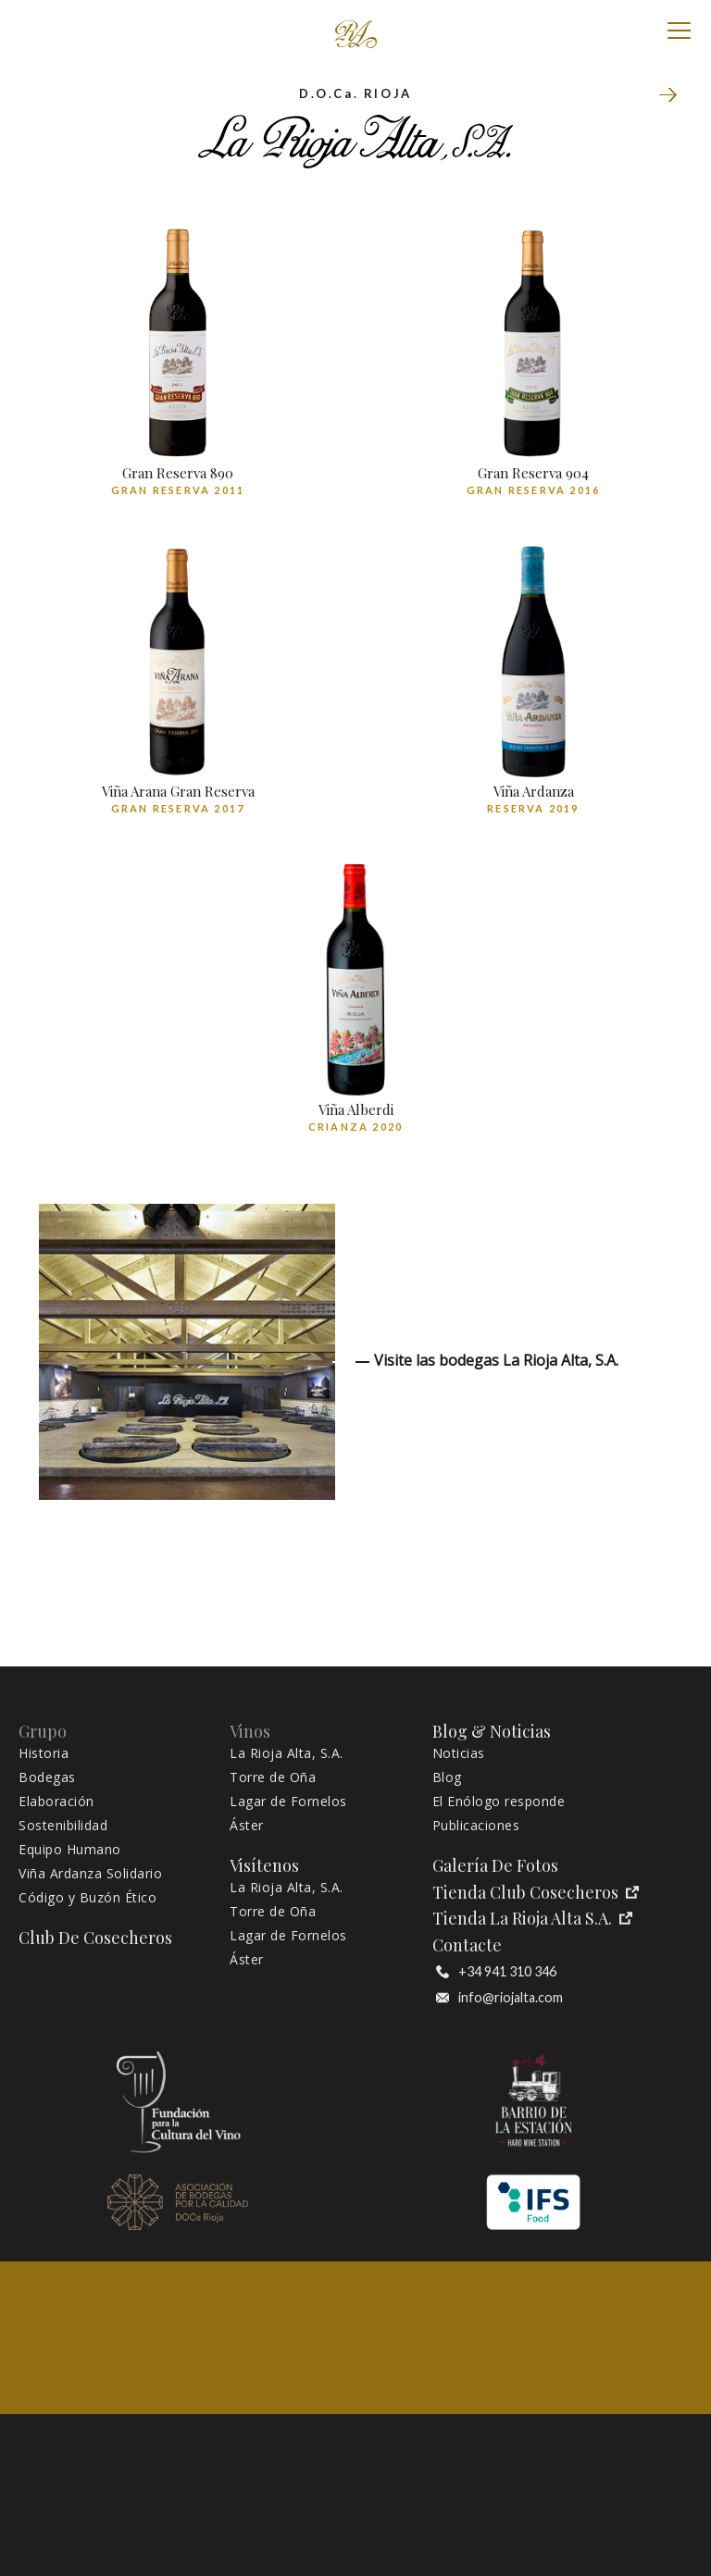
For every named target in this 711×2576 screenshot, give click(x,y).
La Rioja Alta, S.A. (286, 1753)
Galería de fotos (495, 1866)
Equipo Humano (70, 1849)
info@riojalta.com (499, 1997)
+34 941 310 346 (496, 1972)
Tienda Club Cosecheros (535, 1892)
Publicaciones (476, 1825)
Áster (247, 1825)
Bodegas (47, 1777)
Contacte (467, 1945)
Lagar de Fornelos (288, 1801)
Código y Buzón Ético (87, 1897)
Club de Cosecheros (95, 1938)
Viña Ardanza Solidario (90, 1873)
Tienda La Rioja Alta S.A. (532, 1918)
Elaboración (56, 1801)
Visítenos (264, 1866)
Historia (44, 1753)
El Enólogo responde (499, 1801)
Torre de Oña (668, 96)
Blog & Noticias (491, 1731)
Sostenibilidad (63, 1825)
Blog (447, 1777)
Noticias (458, 1753)
